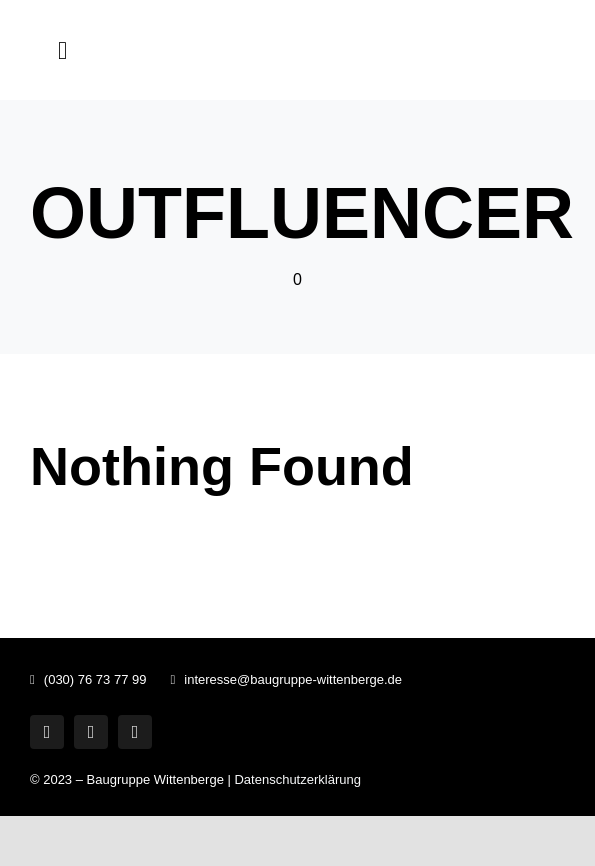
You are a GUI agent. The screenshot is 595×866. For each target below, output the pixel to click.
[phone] (135, 732)
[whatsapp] (47, 732)
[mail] (91, 732)
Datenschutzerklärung (297, 779)
